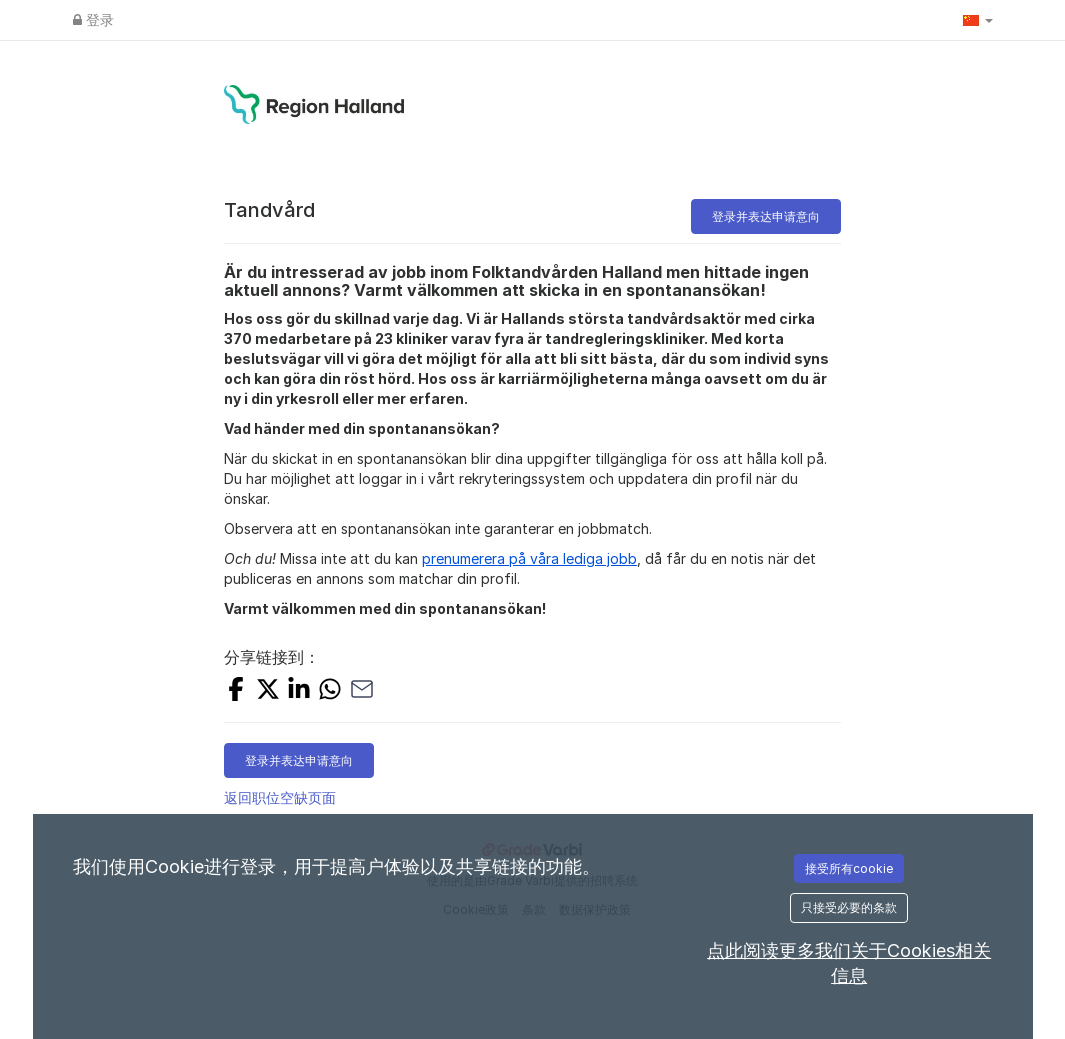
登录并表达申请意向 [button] (766, 216)
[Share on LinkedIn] (299, 691)
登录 (93, 19)
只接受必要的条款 (849, 907)
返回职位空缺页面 (280, 797)
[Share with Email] (362, 691)
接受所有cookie (849, 868)
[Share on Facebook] (236, 691)
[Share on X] (268, 691)
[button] (978, 20)
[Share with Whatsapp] (330, 691)
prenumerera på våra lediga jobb (529, 558)
